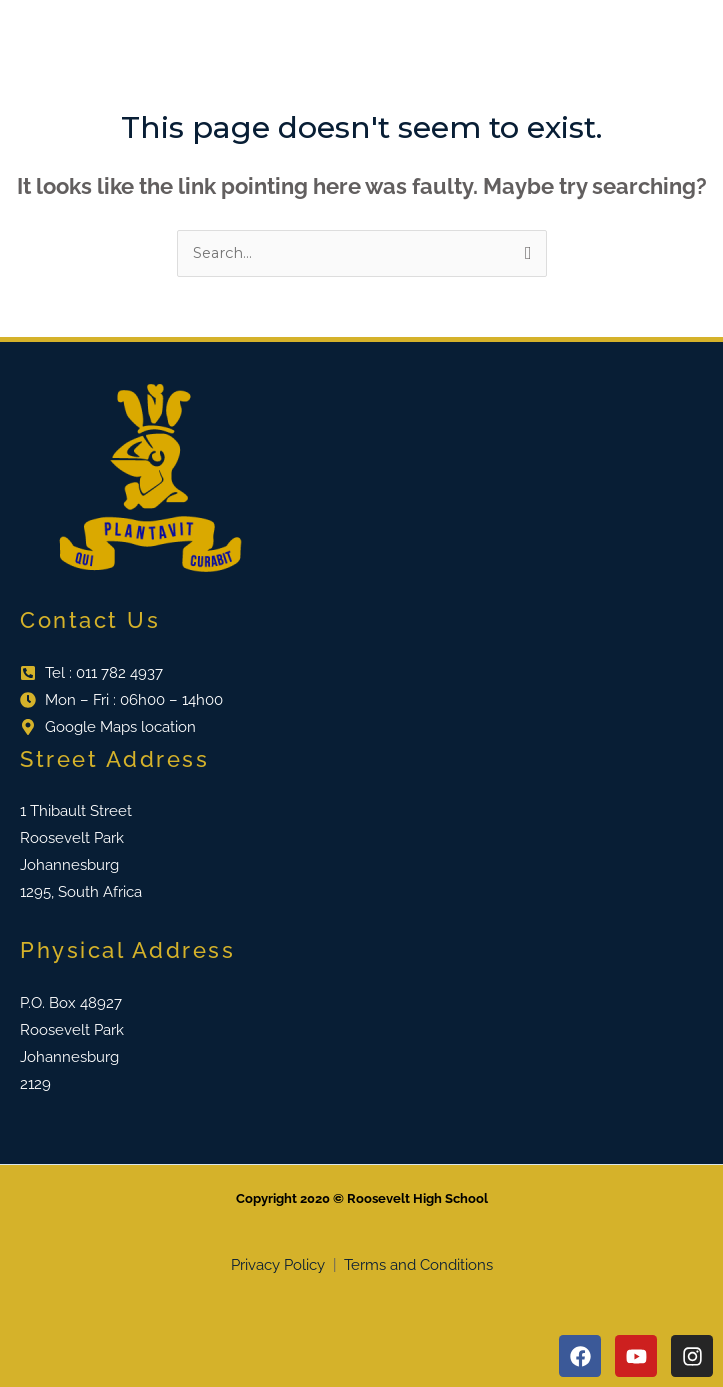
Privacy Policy (280, 1265)
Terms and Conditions (418, 1265)
